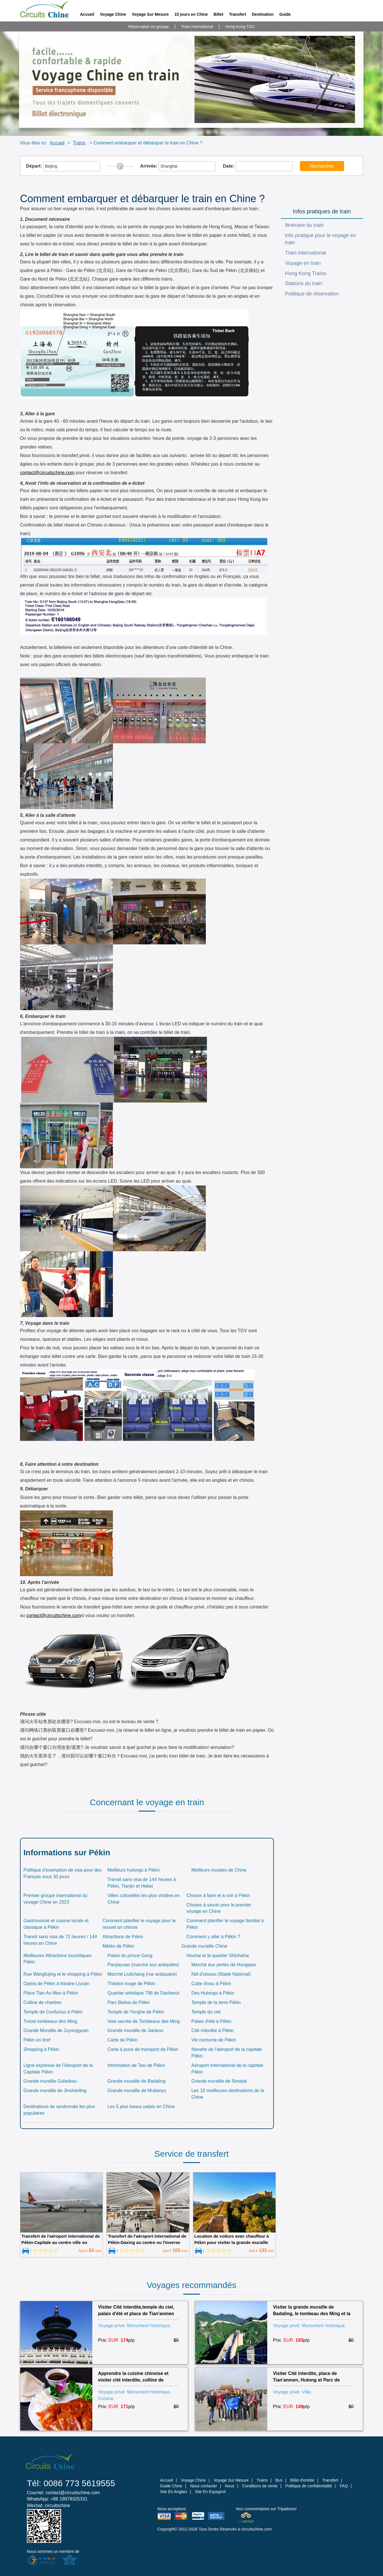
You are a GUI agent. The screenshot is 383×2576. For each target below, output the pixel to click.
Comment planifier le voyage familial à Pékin (225, 1924)
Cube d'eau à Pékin (211, 1983)
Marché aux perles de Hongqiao (223, 1964)
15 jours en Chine (191, 14)
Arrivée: (178, 166)
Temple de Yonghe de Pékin (135, 2011)
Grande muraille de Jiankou (135, 2030)
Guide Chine (171, 2486)
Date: (258, 166)
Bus (279, 2480)
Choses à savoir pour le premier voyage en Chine (218, 1908)
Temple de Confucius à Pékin (53, 2011)
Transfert (237, 14)
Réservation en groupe (148, 26)
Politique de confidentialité (309, 2486)
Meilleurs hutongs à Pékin (133, 1870)
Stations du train (303, 283)
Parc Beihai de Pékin (128, 2002)
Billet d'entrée (302, 2480)
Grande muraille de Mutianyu (136, 2090)
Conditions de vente (260, 2486)
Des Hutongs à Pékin (212, 1993)
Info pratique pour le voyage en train (320, 239)
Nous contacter (203, 2486)
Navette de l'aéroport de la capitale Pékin (226, 2052)
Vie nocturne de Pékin (213, 2039)
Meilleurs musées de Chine (218, 1870)
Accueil (87, 14)
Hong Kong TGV (239, 26)
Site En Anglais (173, 2491)
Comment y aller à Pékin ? (213, 1936)
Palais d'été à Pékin (211, 2021)
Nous (229, 2486)
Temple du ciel (205, 2011)
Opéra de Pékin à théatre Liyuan (56, 1983)
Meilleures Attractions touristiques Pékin (57, 1959)
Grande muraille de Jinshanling (55, 2090)
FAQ (344, 2486)
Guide (285, 14)
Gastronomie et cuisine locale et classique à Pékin (56, 1924)
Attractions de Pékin (122, 1936)
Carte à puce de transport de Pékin (142, 2049)
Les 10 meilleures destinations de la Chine (227, 2094)
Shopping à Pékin (41, 2049)
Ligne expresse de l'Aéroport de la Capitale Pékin (58, 2068)
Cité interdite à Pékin (212, 2030)
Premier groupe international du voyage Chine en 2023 (55, 1898)
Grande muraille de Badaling (136, 2081)
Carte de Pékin (122, 2039)
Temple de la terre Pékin (216, 2002)
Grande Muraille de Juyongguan (56, 2030)
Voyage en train (303, 263)
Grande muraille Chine (204, 1946)
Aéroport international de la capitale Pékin (227, 2068)
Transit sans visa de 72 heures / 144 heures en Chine (60, 1940)
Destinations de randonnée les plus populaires (59, 2110)
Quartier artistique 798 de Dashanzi (143, 1993)
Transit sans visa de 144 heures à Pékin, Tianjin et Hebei (141, 1882)
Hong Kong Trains (305, 273)
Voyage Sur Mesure (150, 14)
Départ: (63, 166)
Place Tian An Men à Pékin (50, 1993)
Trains (79, 142)
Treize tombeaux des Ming (50, 2021)
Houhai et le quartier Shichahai (217, 1955)
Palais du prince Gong (129, 1955)
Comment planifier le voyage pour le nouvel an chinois (138, 1924)
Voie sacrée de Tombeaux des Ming (143, 2021)
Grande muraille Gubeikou (50, 2081)
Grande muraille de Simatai (219, 2081)
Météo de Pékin (118, 1946)
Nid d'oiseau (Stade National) (221, 1974)
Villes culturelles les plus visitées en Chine (143, 1898)
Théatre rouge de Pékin (131, 1983)
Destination (263, 14)
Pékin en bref (36, 2039)
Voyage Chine (113, 14)
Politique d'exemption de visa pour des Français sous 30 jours (62, 1873)
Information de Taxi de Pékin (136, 2065)
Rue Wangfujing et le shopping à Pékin (62, 1974)
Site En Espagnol (210, 2491)
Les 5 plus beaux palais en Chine (141, 2106)
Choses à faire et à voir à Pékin (218, 1895)
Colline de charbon (42, 2002)
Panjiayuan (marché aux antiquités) (143, 1964)
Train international (197, 26)
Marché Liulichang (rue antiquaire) (142, 1974)
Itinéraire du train (304, 225)
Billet (218, 14)
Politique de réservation (312, 294)
